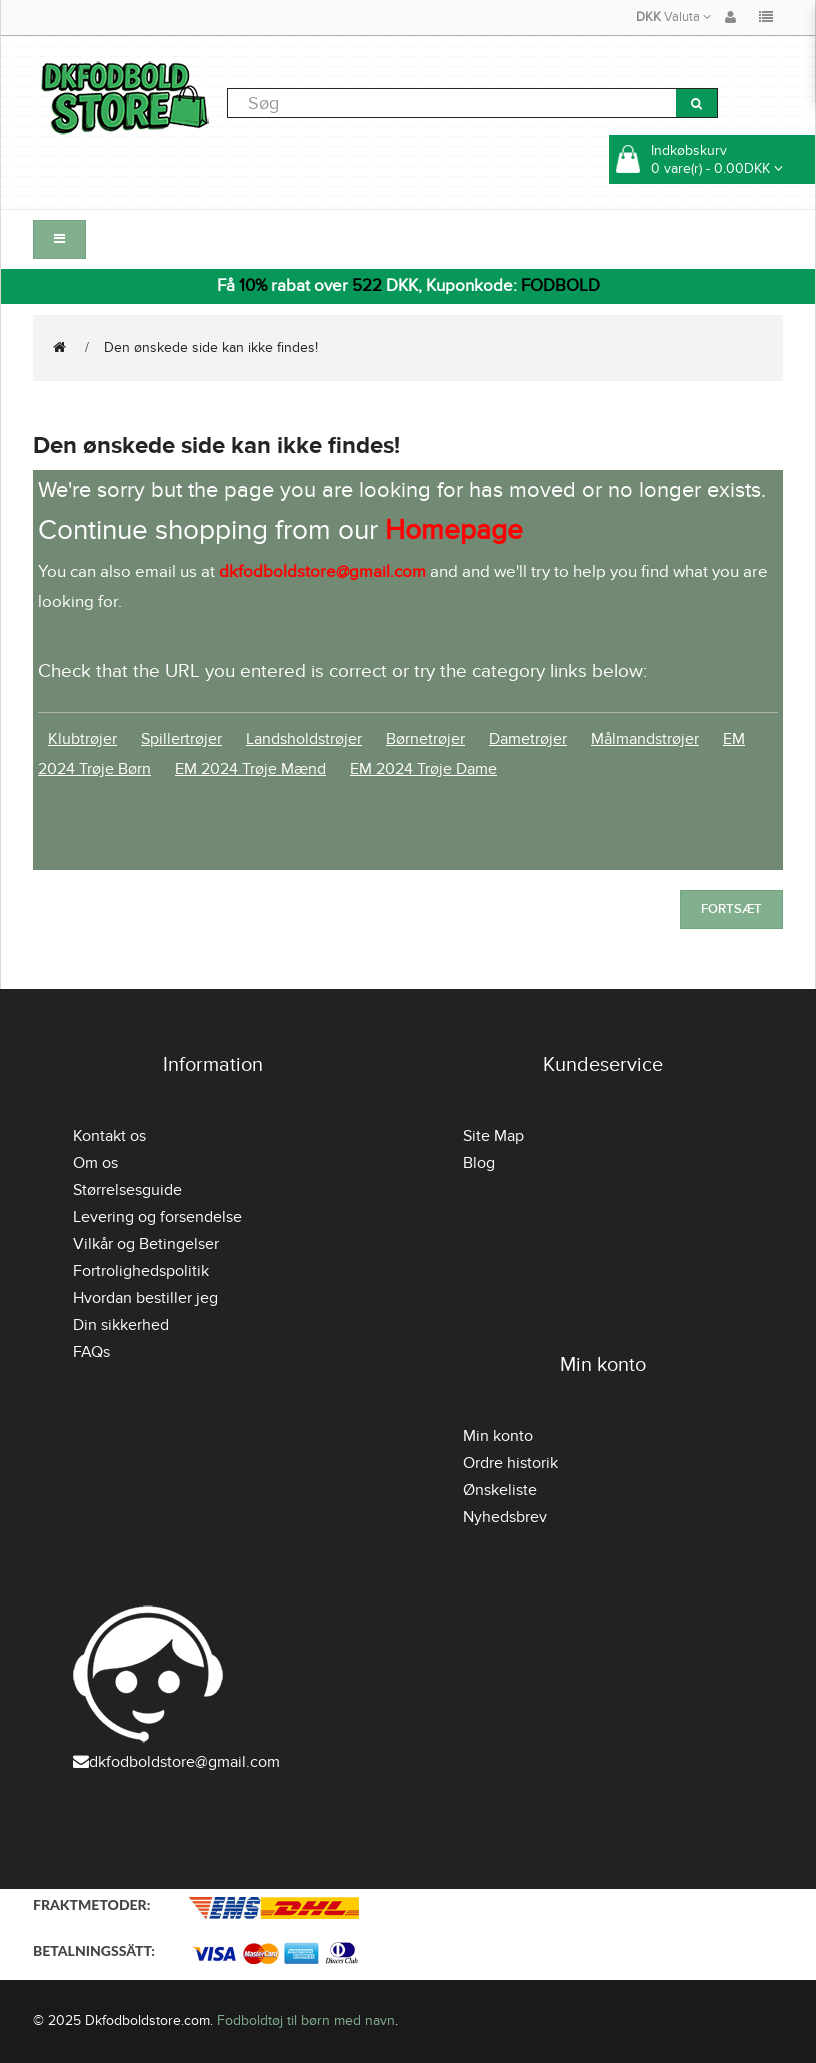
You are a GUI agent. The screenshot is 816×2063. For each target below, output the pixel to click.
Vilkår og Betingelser (146, 1244)
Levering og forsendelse (157, 1217)
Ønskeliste (500, 1490)
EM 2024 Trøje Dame (423, 769)
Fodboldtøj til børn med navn (306, 2020)
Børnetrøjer (425, 739)
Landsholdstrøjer (304, 739)
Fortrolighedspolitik (141, 1271)
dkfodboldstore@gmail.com (176, 1762)
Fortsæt (731, 909)
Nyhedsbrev (505, 1517)
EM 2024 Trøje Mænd (250, 769)
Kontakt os (109, 1136)
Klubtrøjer (82, 739)
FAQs (91, 1352)
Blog (479, 1163)
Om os (95, 1163)
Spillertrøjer (181, 739)
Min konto (498, 1436)
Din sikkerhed (121, 1325)
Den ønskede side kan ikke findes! (211, 347)
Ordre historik (510, 1463)
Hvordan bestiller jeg (145, 1298)
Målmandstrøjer (645, 739)
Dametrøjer (528, 739)
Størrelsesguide (127, 1190)
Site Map (493, 1136)
